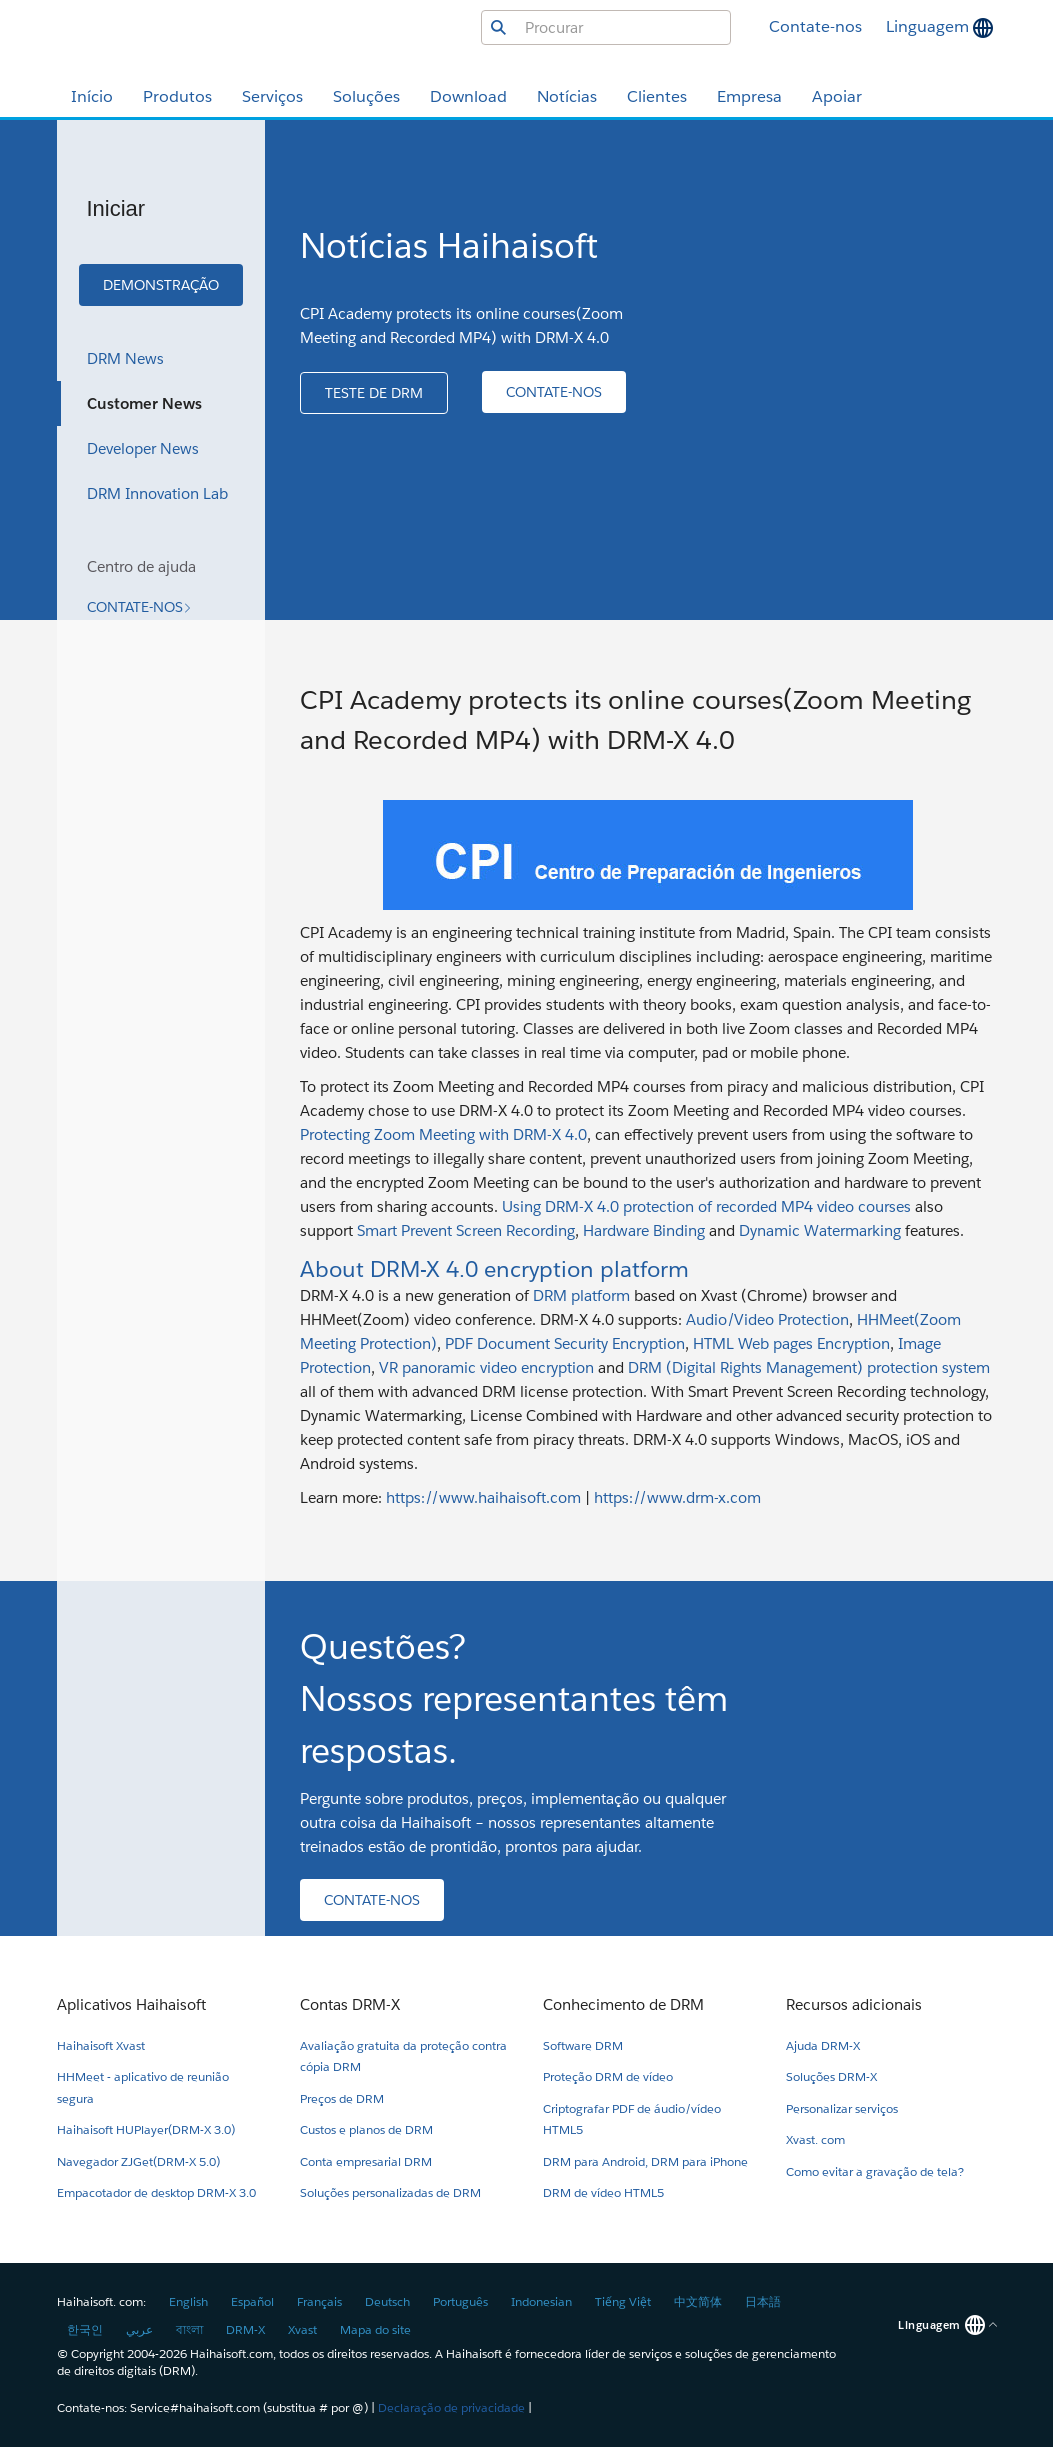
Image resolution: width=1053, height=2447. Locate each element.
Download (468, 96)
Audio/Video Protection (767, 1319)
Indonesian (541, 2301)
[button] (161, 285)
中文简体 (698, 2301)
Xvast (302, 2329)
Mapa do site (375, 2329)
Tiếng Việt (623, 2301)
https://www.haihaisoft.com (483, 1497)
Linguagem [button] (929, 26)
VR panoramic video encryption (486, 1367)
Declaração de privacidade (451, 2407)
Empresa (749, 96)
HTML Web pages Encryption (791, 1343)
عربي (139, 2329)
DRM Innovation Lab (157, 493)
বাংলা (189, 2329)
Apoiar (837, 96)
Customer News (144, 403)
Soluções (366, 96)
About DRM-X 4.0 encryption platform (494, 1268)
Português (460, 2301)
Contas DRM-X (350, 2004)
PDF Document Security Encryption (565, 1343)
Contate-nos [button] (815, 26)
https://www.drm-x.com (677, 1497)
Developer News (143, 448)
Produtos (177, 96)
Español (252, 2301)
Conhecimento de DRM (623, 2004)
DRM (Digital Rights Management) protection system (809, 1367)
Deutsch (387, 2301)
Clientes (657, 96)
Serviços (272, 96)
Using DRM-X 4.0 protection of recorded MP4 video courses (706, 1206)
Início (92, 96)
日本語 (763, 2301)
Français (319, 2301)
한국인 (85, 2329)
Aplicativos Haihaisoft (131, 2004)
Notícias (567, 96)
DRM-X (245, 2329)
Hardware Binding (646, 1230)
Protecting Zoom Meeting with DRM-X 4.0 (443, 1134)
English (188, 2301)
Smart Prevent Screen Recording (466, 1230)
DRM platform (581, 1295)
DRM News (125, 358)
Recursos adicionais (854, 2004)
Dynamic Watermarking (820, 1230)
